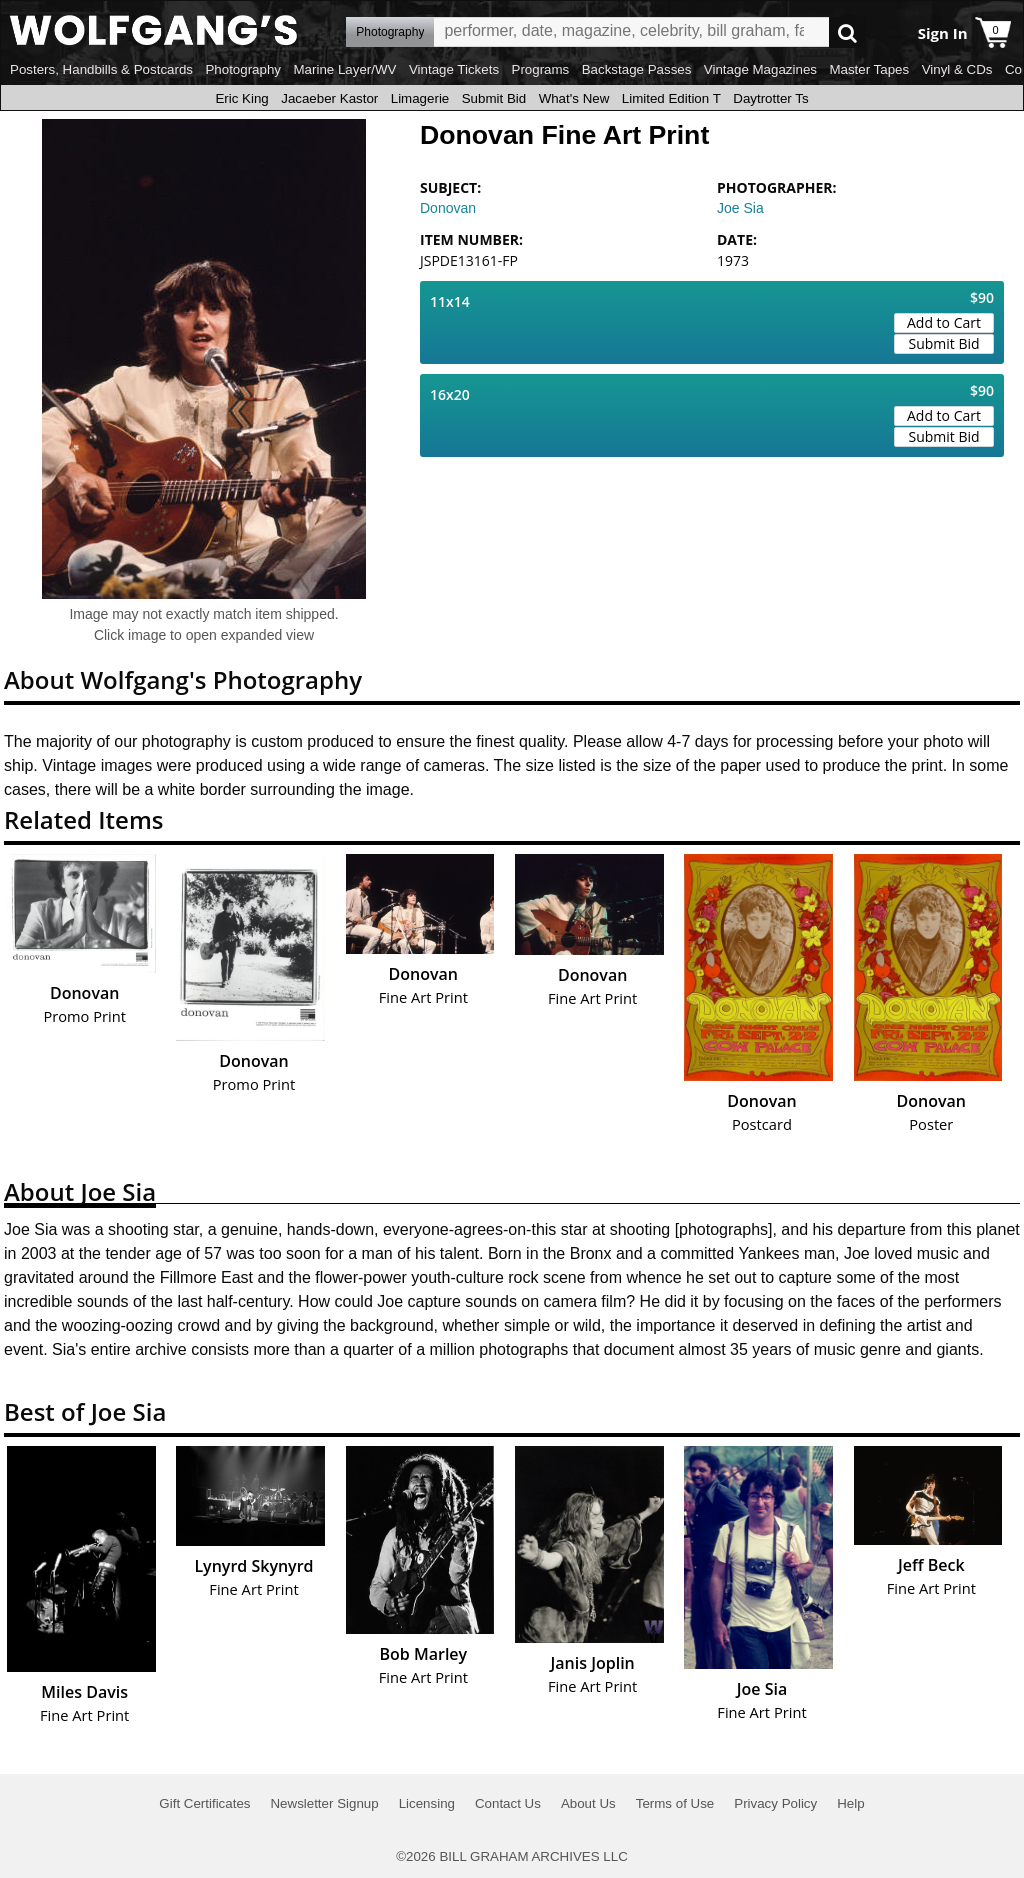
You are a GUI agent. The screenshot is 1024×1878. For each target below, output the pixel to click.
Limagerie (420, 98)
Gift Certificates (204, 1803)
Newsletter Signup (324, 1803)
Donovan (448, 208)
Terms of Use (675, 1803)
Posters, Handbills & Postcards (101, 69)
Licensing (427, 1803)
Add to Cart (944, 322)
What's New (574, 98)
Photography (243, 69)
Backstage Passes (637, 69)
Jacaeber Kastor (329, 98)
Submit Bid (494, 98)
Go (847, 32)
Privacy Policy (775, 1803)
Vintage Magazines (760, 69)
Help (850, 1803)
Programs (541, 69)
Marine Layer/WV (344, 69)
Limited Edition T (671, 98)
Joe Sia (740, 208)
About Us (588, 1803)
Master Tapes (869, 69)
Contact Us (508, 1803)
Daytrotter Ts (770, 98)
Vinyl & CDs (957, 69)
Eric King (241, 98)
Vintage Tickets (454, 69)
